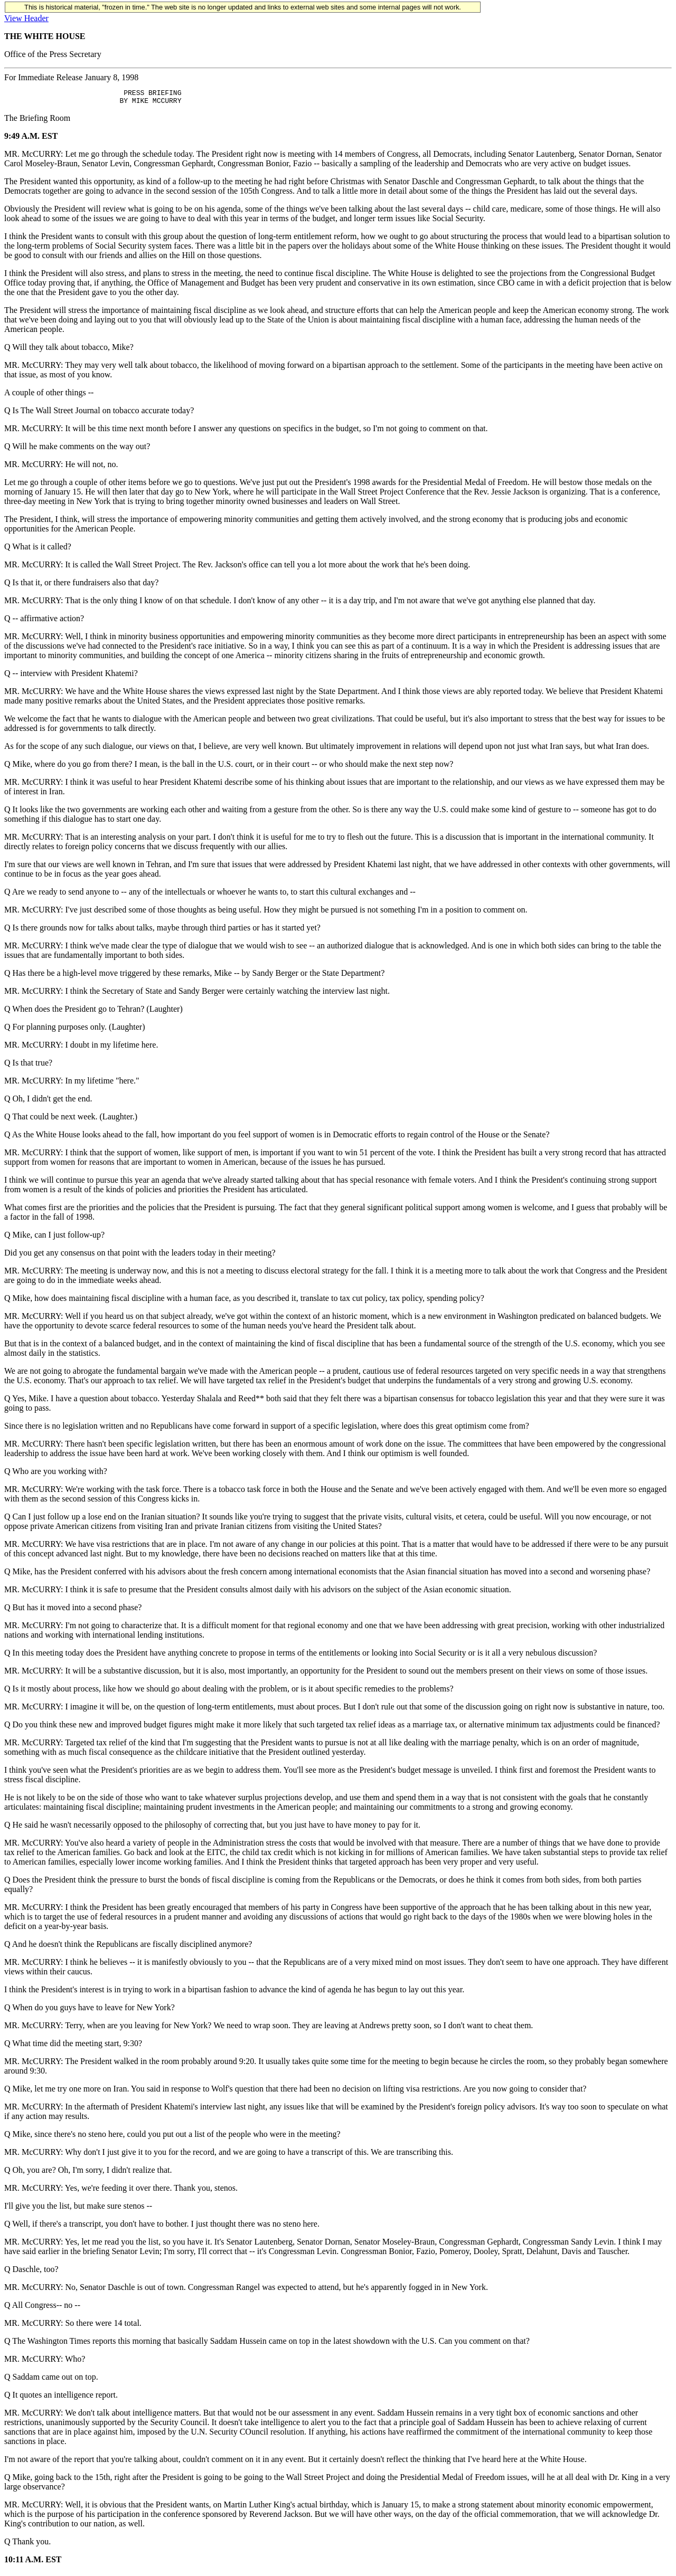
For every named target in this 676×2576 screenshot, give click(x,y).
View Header (26, 18)
